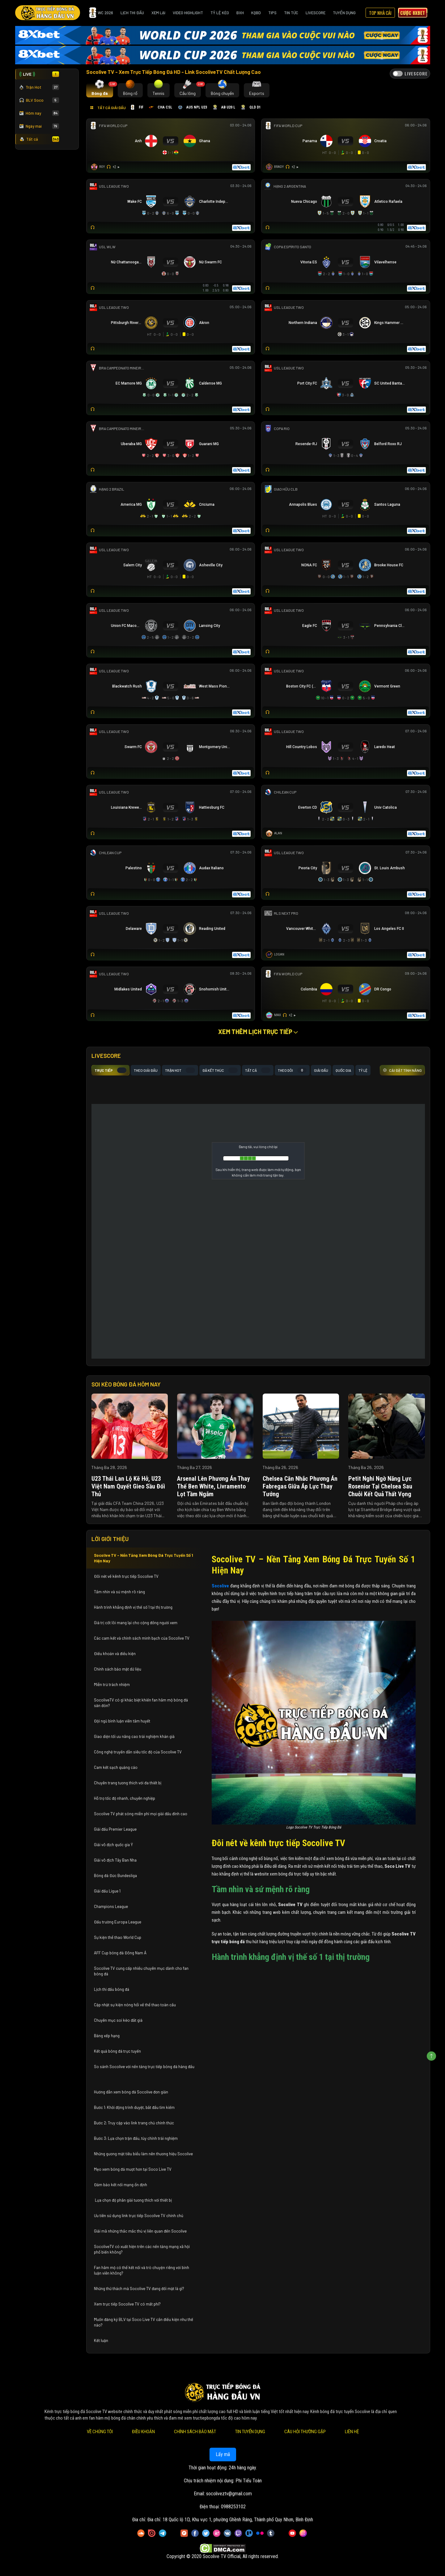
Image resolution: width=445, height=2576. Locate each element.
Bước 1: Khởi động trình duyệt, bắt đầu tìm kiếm (134, 2107)
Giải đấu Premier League (115, 1829)
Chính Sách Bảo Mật (195, 2431)
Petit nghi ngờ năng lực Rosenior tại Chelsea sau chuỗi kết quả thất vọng (380, 1486)
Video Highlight (188, 12)
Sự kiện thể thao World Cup (118, 1937)
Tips (272, 12)
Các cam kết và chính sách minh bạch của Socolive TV (141, 1638)
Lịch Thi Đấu (132, 12)
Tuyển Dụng (344, 12)
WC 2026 (101, 12)
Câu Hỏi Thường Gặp (304, 2431)
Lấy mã (222, 2454)
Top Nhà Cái (380, 12)
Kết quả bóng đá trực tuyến (117, 2051)
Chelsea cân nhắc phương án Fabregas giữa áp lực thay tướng (300, 1486)
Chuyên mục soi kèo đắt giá (118, 2020)
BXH (240, 12)
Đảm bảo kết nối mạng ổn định (120, 2184)
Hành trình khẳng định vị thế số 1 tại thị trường (133, 1607)
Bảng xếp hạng (107, 2035)
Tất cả (39, 139)
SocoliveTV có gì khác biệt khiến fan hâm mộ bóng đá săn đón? (141, 1702)
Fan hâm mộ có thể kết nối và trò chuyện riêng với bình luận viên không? (141, 2270)
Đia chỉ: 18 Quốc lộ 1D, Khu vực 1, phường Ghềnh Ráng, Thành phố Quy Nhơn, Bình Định (230, 2520)
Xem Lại (158, 12)
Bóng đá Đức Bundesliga (115, 1875)
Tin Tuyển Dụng (250, 2431)
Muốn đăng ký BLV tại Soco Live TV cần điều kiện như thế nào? (143, 2322)
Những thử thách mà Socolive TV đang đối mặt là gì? (139, 2288)
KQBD (256, 12)
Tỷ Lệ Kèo (219, 12)
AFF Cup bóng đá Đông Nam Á (120, 1952)
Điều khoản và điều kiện (115, 1653)
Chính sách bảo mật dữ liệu (118, 1669)
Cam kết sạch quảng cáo (116, 1767)
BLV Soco (39, 100)
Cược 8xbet (412, 12)
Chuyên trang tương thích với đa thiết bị (128, 1782)
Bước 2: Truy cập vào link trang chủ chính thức (134, 2122)
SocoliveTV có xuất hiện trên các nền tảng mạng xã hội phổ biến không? (142, 2249)
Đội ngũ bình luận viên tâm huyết (122, 1720)
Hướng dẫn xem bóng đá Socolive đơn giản (131, 2091)
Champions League (111, 1906)
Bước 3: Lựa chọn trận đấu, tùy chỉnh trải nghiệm (136, 2138)
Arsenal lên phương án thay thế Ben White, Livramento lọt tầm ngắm (213, 1486)
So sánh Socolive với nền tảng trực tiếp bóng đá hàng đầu (144, 2066)
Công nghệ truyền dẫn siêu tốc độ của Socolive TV (138, 1751)
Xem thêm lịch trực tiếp (258, 1031)
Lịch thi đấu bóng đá (111, 1989)
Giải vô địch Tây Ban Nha (115, 1860)
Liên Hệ (351, 2431)
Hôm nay (39, 113)
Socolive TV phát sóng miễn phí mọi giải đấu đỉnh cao (141, 1813)
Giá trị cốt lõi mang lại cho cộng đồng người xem (135, 1622)
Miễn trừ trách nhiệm (112, 1684)
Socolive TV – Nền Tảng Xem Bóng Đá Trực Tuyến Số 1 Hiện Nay (143, 1558)
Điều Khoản (143, 2431)
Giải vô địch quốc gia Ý (114, 1844)
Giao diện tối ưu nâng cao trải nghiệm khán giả (134, 1736)
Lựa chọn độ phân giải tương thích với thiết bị (133, 2200)
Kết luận (101, 2340)
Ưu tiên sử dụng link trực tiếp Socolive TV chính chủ (139, 2215)
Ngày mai (39, 126)
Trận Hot (39, 87)
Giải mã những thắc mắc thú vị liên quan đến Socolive (140, 2231)
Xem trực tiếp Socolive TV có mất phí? (127, 2303)
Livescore (315, 12)
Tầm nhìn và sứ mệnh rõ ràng (119, 1591)
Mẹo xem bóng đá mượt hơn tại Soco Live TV (133, 2169)
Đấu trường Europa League (118, 1921)
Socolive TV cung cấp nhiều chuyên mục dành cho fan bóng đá (141, 1971)
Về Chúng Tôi (99, 2431)
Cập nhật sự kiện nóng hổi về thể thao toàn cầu (135, 2004)
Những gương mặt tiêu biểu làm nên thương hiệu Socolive (143, 2153)
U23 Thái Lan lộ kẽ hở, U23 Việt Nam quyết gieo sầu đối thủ (128, 1486)
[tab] (99, 90)
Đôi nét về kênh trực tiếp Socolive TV (126, 1576)
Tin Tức (291, 12)
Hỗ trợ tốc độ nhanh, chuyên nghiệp (124, 1798)
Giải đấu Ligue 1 (107, 1890)
